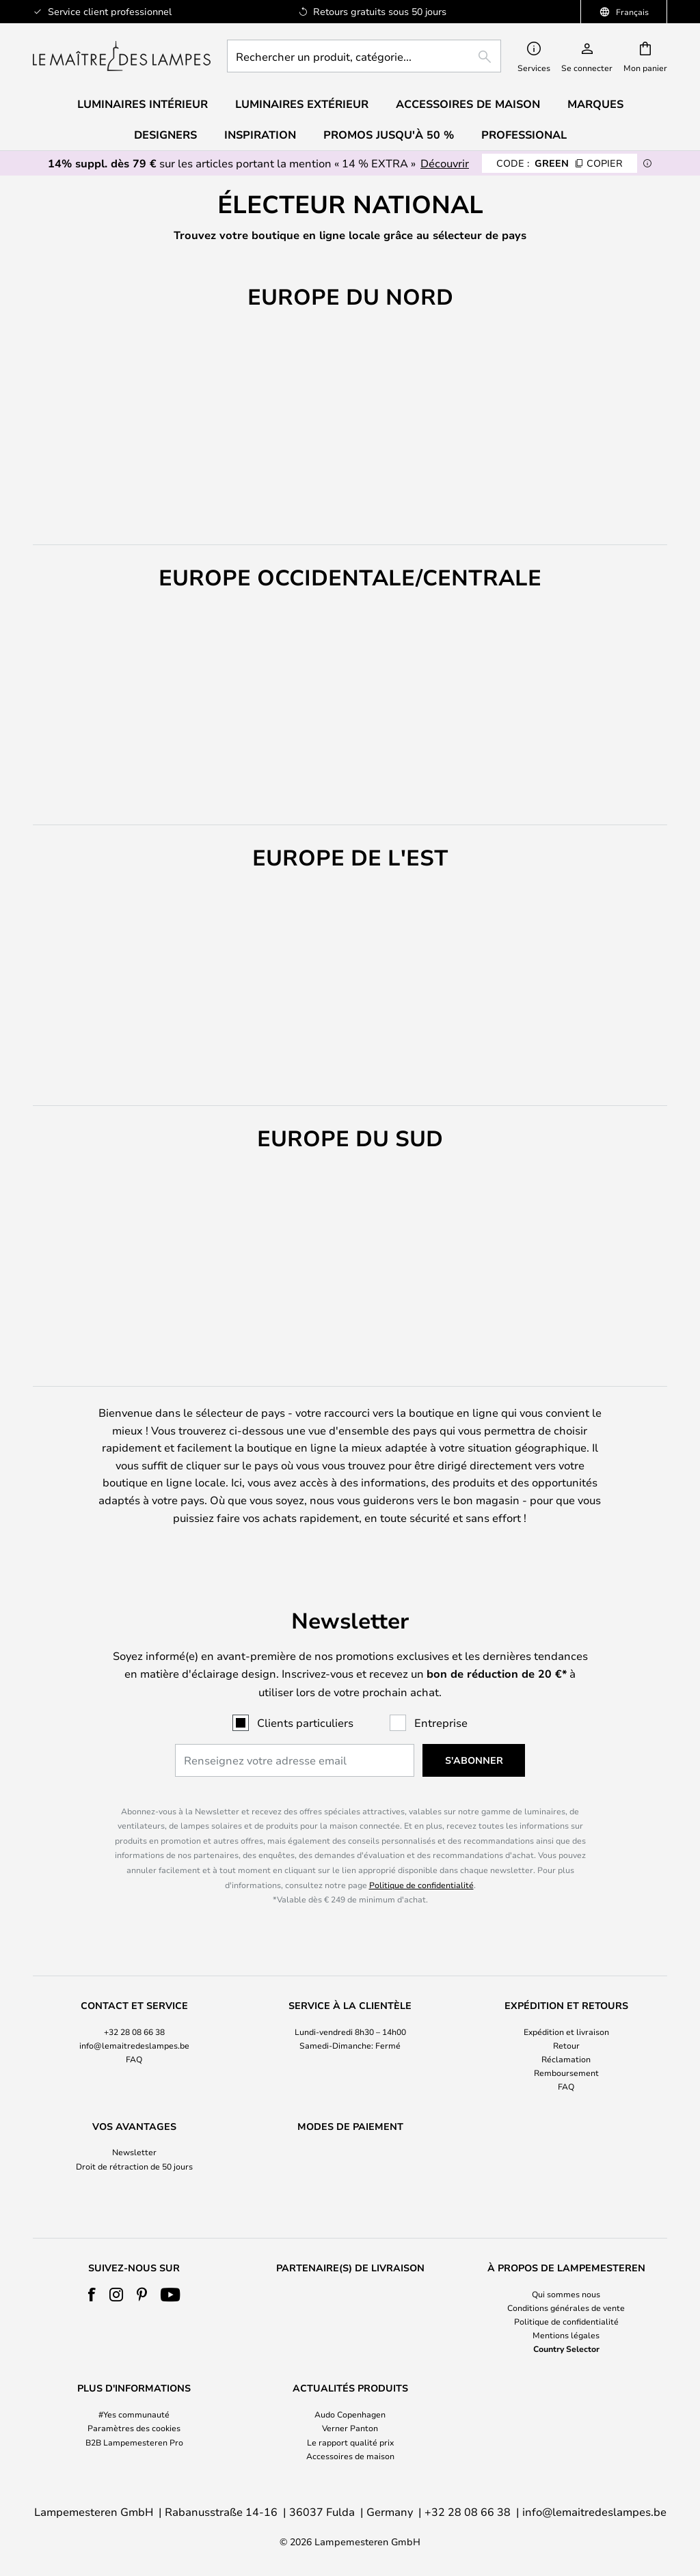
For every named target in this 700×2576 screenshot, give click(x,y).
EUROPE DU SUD (600, 272)
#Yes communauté (134, 2414)
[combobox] (364, 56)
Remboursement (566, 2046)
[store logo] (122, 56)
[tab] (134, 2021)
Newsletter (134, 2126)
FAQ (134, 2032)
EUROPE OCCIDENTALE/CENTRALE (288, 272)
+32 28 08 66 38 (134, 2005)
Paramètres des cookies (134, 2427)
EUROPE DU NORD (106, 272)
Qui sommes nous (566, 2293)
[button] (49, 700)
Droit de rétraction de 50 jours (134, 2140)
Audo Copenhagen (350, 2414)
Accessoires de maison (350, 2455)
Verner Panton (350, 2427)
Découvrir (444, 163)
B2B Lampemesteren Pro (134, 2442)
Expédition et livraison (566, 2005)
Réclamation (566, 2032)
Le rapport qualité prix (350, 2442)
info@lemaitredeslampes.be (134, 2019)
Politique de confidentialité (421, 1858)
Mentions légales (566, 2334)
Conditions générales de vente (566, 2307)
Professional (524, 134)
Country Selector (566, 2348)
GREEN (559, 162)
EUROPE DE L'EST (468, 272)
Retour (566, 2019)
